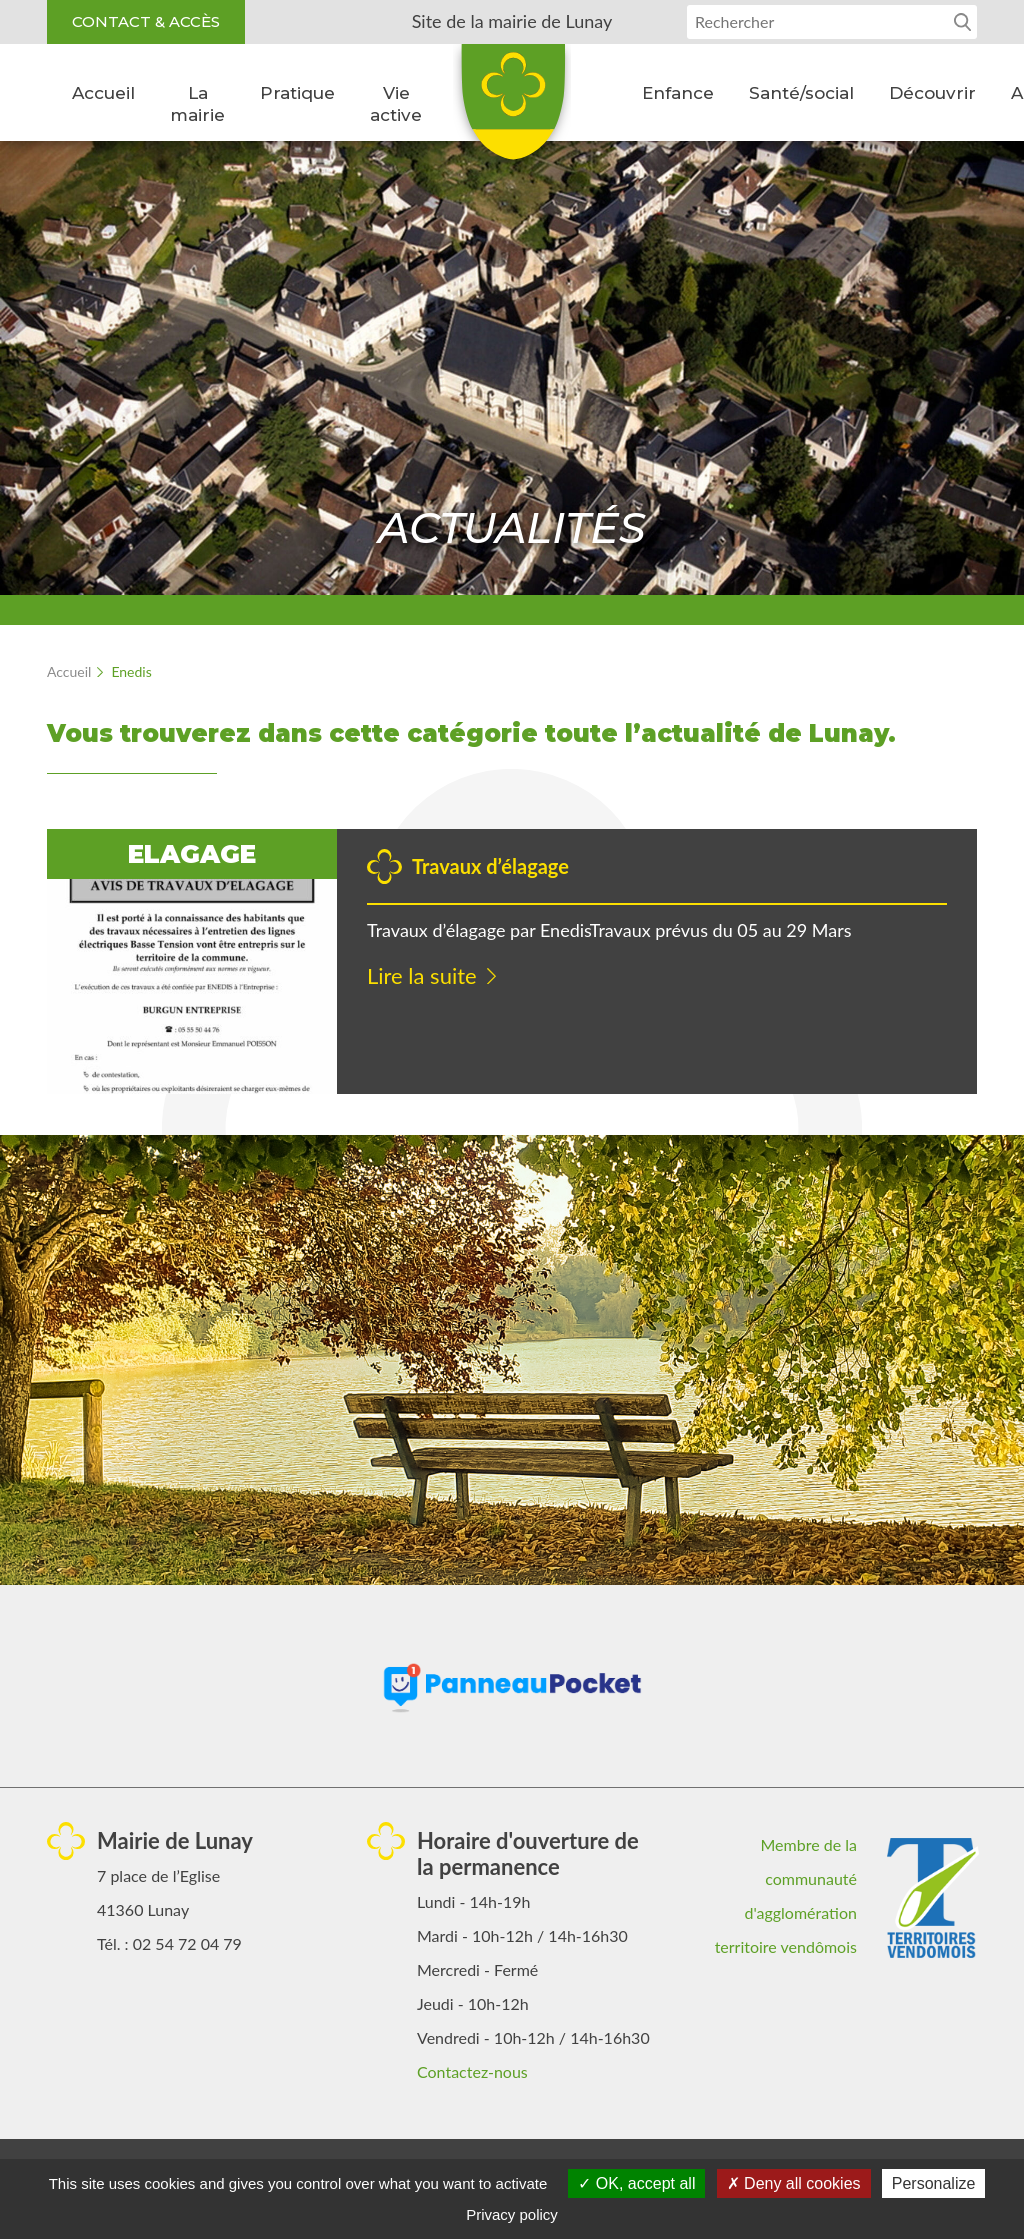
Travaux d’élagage (490, 866)
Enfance (678, 93)
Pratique (297, 93)
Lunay (512, 109)
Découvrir (932, 93)
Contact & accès (146, 21)
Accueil (103, 93)
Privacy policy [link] (512, 2214)
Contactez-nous (472, 2071)
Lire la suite (422, 975)
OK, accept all (636, 2183)
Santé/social (801, 93)
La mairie (197, 104)
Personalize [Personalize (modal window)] (934, 2183)
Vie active (396, 104)
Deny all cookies (794, 2183)
